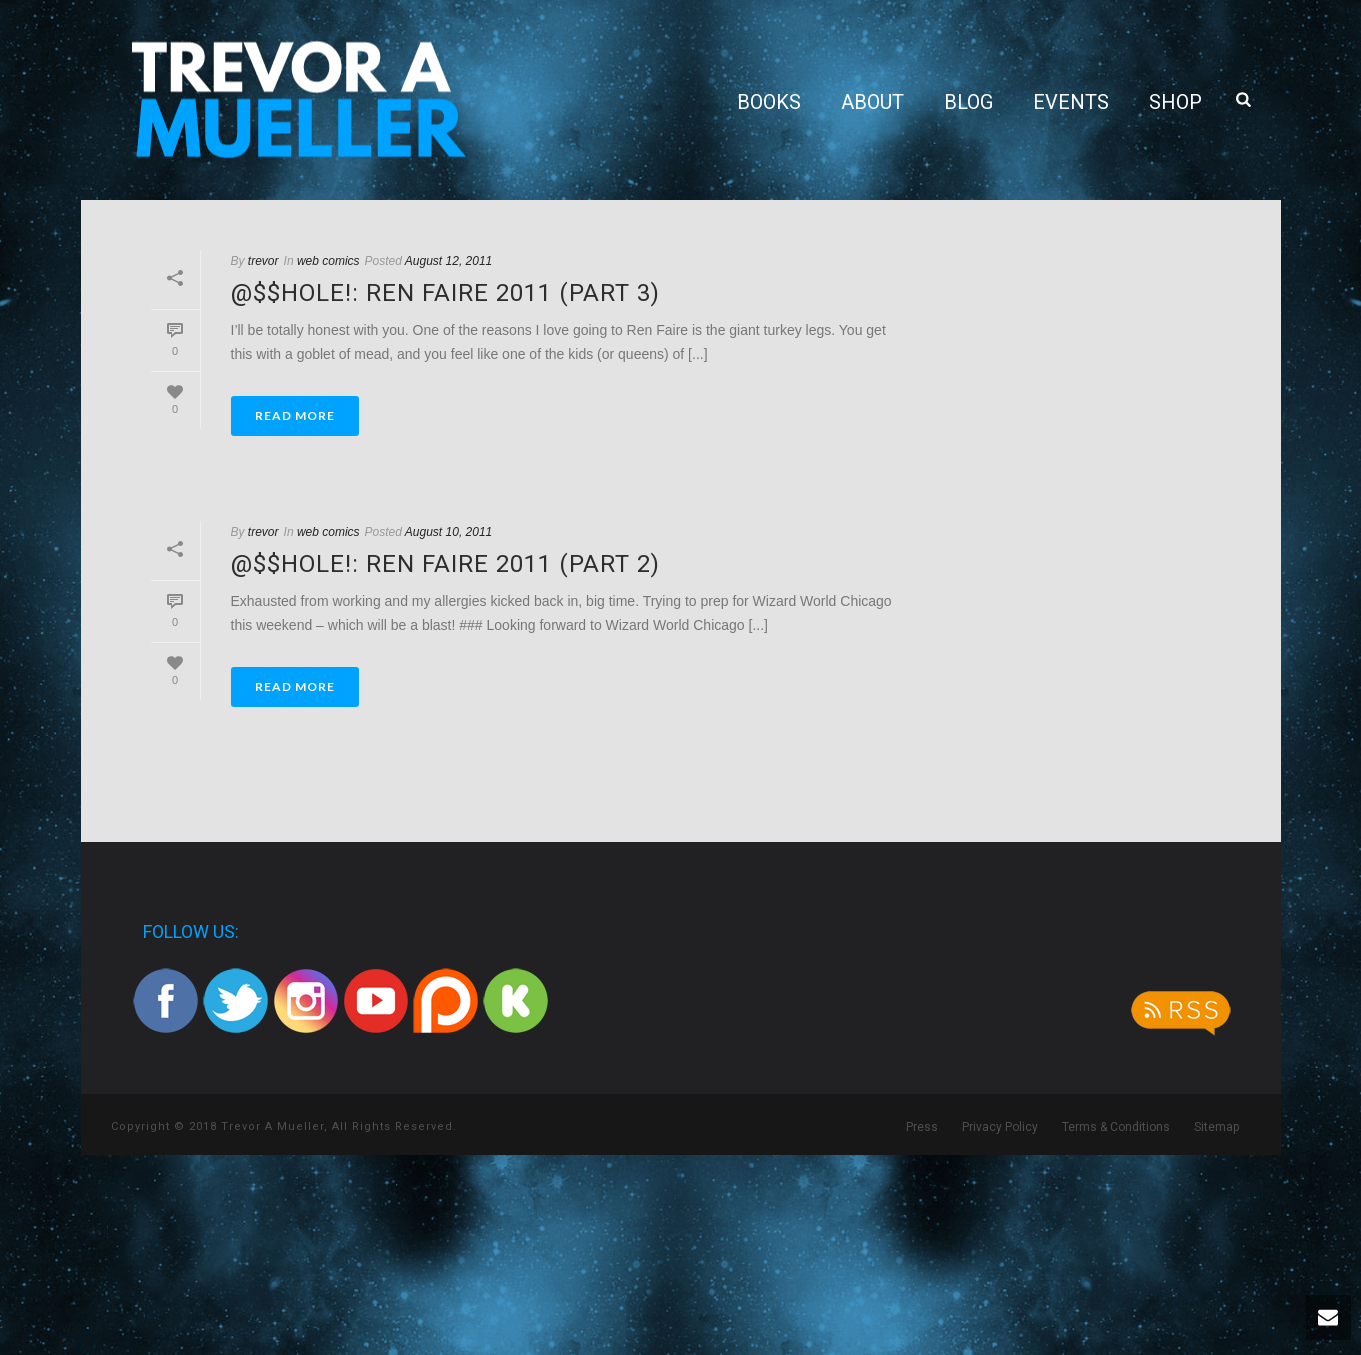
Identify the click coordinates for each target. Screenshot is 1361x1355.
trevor (263, 261)
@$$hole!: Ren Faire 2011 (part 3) (445, 293)
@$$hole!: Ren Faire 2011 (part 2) (445, 564)
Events (1071, 102)
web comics (328, 261)
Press (922, 1127)
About (872, 102)
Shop (1175, 102)
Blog (968, 102)
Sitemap (1216, 1127)
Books (769, 102)
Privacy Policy (1000, 1127)
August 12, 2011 (448, 261)
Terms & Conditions (1116, 1127)
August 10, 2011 (448, 532)
